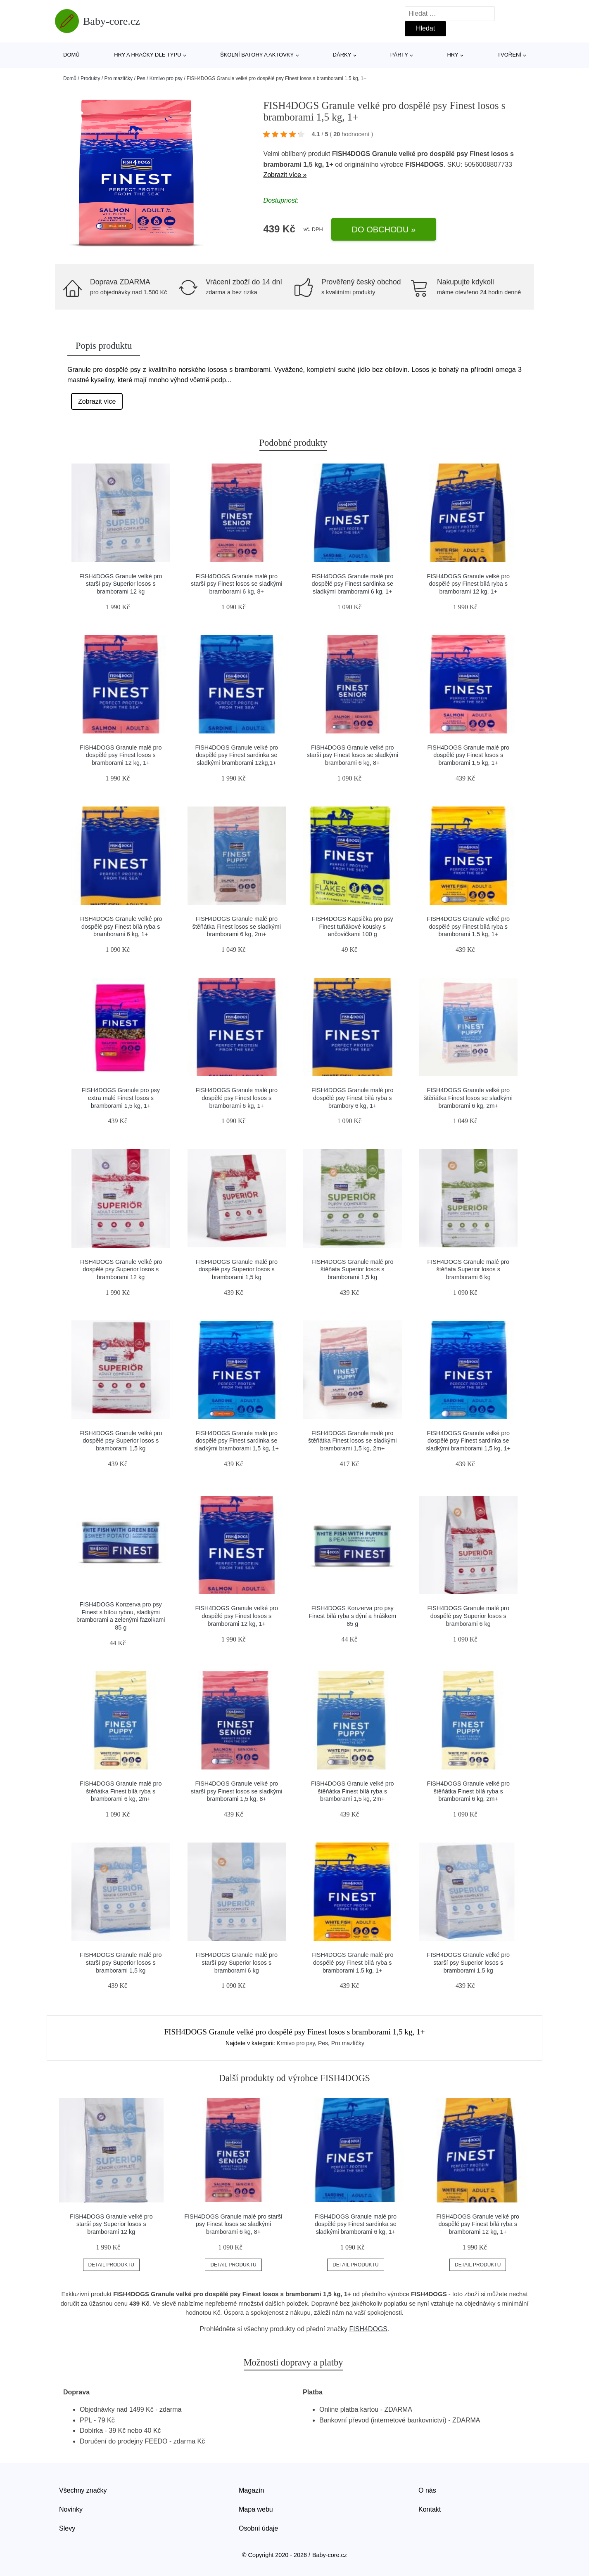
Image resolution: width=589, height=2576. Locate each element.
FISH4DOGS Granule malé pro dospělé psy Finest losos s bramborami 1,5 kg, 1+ (468, 755)
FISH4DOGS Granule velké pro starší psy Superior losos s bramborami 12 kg (120, 584)
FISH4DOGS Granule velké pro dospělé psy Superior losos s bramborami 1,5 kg (120, 1441)
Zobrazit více (97, 401)
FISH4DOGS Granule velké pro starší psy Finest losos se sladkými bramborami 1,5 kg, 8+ (237, 1791)
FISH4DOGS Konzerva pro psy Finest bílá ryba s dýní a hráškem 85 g (352, 1616)
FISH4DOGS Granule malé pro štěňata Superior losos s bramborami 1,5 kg (352, 1269)
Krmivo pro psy (166, 78)
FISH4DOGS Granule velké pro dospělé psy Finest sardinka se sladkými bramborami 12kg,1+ (236, 755)
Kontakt (429, 2509)
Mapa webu (256, 2509)
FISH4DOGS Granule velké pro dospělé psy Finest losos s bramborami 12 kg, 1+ (236, 1616)
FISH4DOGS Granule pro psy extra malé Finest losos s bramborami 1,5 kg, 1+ (120, 1098)
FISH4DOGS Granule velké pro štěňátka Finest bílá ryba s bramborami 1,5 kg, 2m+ (352, 1791)
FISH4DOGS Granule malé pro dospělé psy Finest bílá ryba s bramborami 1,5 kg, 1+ (352, 1962)
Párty (399, 55)
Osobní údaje (258, 2528)
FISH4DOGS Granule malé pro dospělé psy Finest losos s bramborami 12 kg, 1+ (121, 755)
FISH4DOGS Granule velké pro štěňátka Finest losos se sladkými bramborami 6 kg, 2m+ (468, 1098)
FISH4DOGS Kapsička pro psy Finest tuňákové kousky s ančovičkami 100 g (352, 926)
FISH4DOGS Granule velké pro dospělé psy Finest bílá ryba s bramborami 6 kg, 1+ (120, 926)
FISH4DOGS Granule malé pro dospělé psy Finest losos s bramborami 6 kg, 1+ (237, 1098)
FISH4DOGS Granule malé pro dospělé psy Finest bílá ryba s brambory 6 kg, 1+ (352, 1098)
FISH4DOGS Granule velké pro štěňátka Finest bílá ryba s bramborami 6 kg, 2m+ (468, 1791)
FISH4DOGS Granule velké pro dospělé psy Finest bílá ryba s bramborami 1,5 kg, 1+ (468, 926)
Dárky (342, 55)
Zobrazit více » (284, 174)
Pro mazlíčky (118, 78)
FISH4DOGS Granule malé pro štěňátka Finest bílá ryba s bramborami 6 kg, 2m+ (121, 1791)
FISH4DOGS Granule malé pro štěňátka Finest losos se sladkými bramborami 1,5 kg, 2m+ (352, 1441)
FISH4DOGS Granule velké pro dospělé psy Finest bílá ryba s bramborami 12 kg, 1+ (468, 584)
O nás (427, 2490)
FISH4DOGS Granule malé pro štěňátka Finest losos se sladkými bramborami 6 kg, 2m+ (236, 926)
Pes (141, 78)
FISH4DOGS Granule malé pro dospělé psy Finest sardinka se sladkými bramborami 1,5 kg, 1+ (237, 1441)
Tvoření (509, 55)
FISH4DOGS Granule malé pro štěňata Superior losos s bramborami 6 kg (468, 1269)
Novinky (71, 2509)
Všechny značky (83, 2490)
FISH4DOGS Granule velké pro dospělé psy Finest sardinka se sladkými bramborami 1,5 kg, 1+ (468, 1441)
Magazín (251, 2490)
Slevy (67, 2528)
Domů (71, 55)
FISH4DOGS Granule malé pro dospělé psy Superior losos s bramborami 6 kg (468, 1616)
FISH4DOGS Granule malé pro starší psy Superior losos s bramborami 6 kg (237, 1962)
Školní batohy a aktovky (257, 55)
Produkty (90, 78)
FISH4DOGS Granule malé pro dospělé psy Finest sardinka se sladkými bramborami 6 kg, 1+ (352, 584)
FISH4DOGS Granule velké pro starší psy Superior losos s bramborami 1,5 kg (468, 1962)
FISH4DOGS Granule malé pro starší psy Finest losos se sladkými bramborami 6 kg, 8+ (237, 584)
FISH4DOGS (368, 2328)
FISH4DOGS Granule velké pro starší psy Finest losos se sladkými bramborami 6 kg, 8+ (352, 755)
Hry (452, 55)
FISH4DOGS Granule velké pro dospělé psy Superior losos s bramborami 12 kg (120, 1269)
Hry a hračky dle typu (147, 55)
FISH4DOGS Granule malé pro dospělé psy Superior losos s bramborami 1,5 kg (237, 1269)
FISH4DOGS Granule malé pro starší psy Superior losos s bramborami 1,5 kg (121, 1962)
